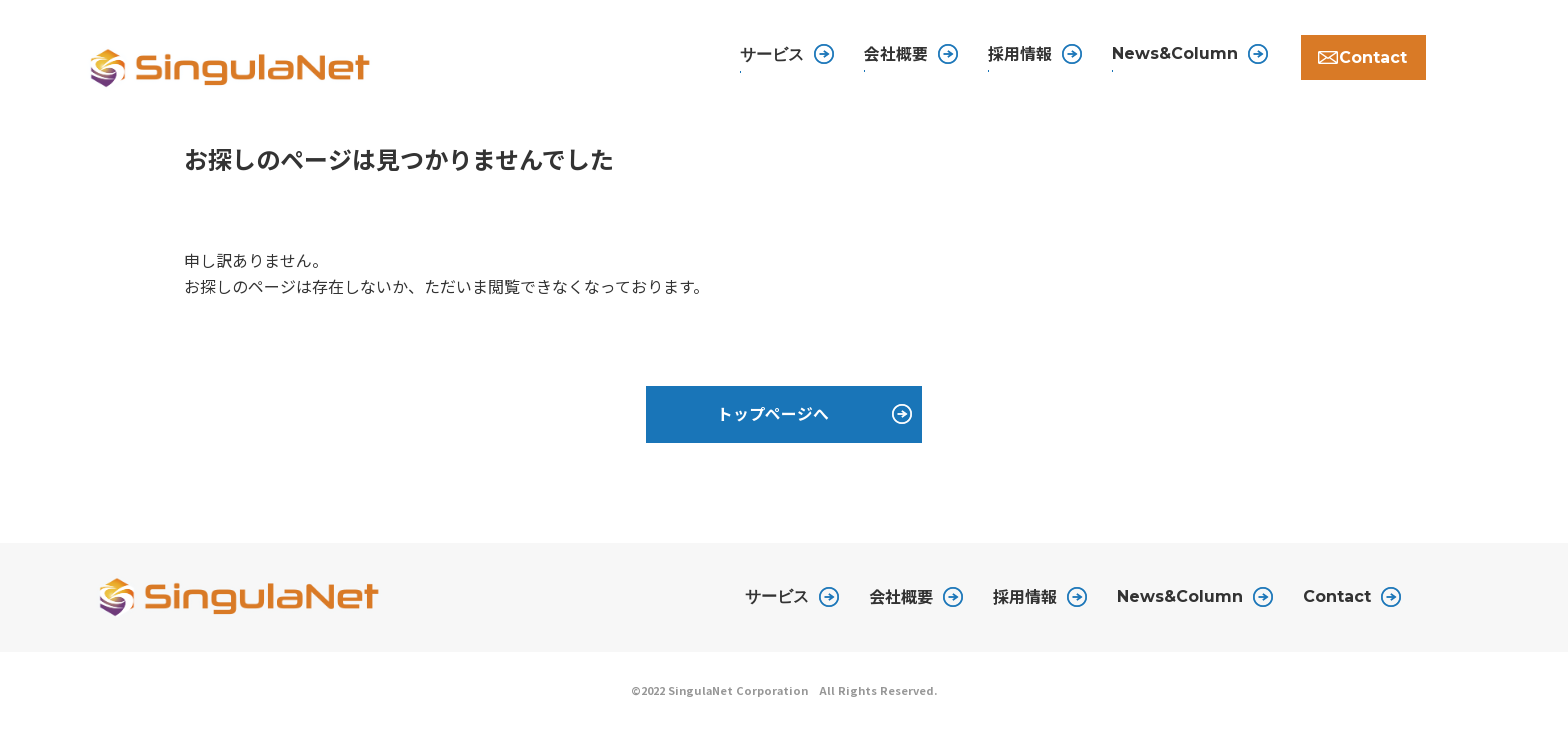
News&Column (1155, 56)
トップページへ (772, 423)
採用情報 (1000, 56)
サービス (777, 607)
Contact (1357, 56)
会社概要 (876, 56)
